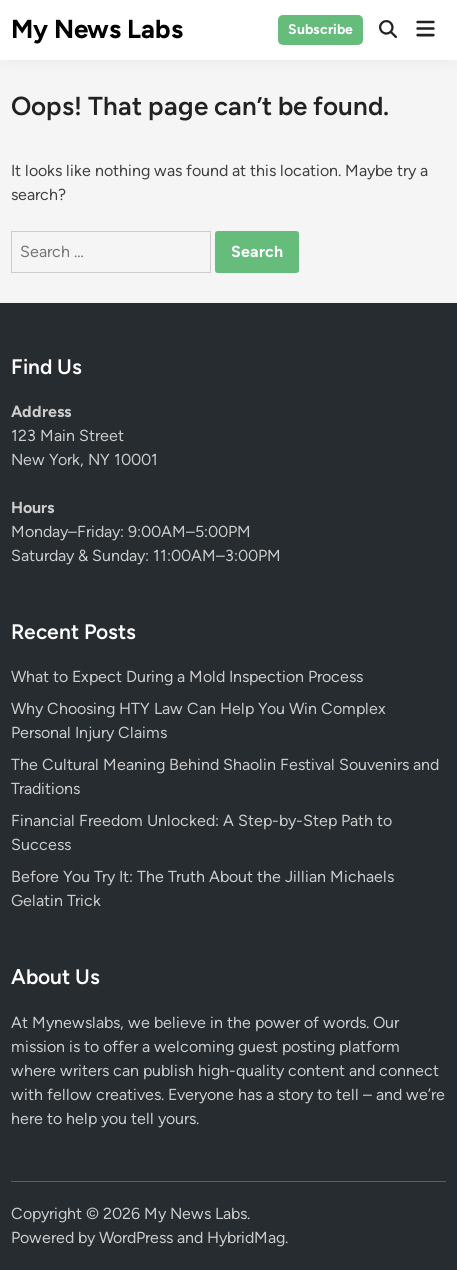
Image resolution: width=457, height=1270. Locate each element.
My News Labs (97, 29)
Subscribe (320, 29)
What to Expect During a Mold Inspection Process (187, 676)
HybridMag (246, 1237)
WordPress (136, 1237)
